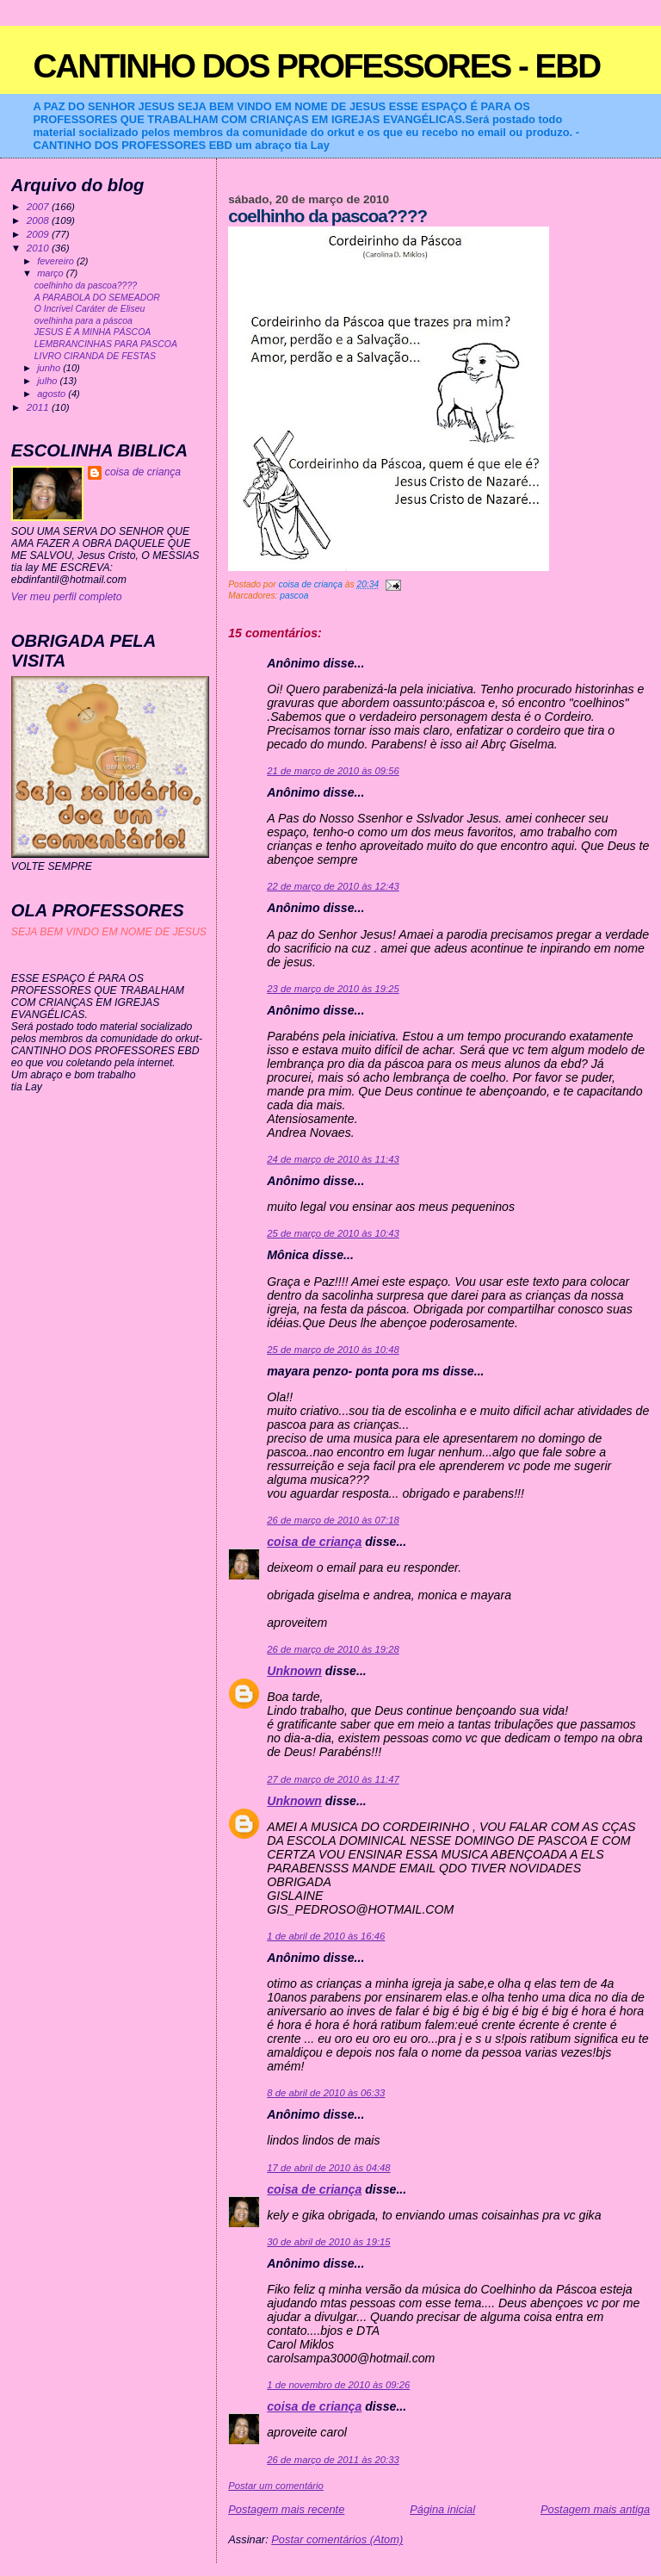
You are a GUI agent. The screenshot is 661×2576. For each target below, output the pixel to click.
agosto (52, 393)
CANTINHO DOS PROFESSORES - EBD (316, 65)
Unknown (294, 1671)
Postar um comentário (276, 2485)
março (51, 273)
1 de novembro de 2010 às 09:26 (338, 2385)
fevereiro (57, 261)
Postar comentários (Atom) (337, 2539)
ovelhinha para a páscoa (83, 321)
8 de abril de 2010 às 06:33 (326, 2093)
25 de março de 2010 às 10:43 (332, 1233)
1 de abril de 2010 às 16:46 (326, 1936)
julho (48, 381)
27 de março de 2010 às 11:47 (332, 1779)
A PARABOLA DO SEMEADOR (97, 297)
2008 (39, 220)
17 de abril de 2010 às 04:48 (328, 2168)
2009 (39, 233)
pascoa (294, 595)
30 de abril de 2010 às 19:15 (328, 2242)
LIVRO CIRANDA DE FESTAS (95, 356)
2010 (39, 247)
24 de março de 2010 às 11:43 (332, 1159)
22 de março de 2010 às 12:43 (332, 886)
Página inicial (442, 2509)
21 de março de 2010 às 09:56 (332, 771)
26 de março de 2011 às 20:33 (332, 2460)
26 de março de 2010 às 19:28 (332, 1649)
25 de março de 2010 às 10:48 (332, 1349)
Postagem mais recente (286, 2509)
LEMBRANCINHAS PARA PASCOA (105, 344)
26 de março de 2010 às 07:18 (332, 1520)
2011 (39, 407)
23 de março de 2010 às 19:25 (332, 989)
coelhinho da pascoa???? (85, 285)
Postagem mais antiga (595, 2509)
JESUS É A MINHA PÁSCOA (92, 332)
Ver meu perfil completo (66, 597)
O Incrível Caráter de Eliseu (89, 308)
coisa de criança (314, 1542)
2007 (39, 206)
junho (50, 368)
